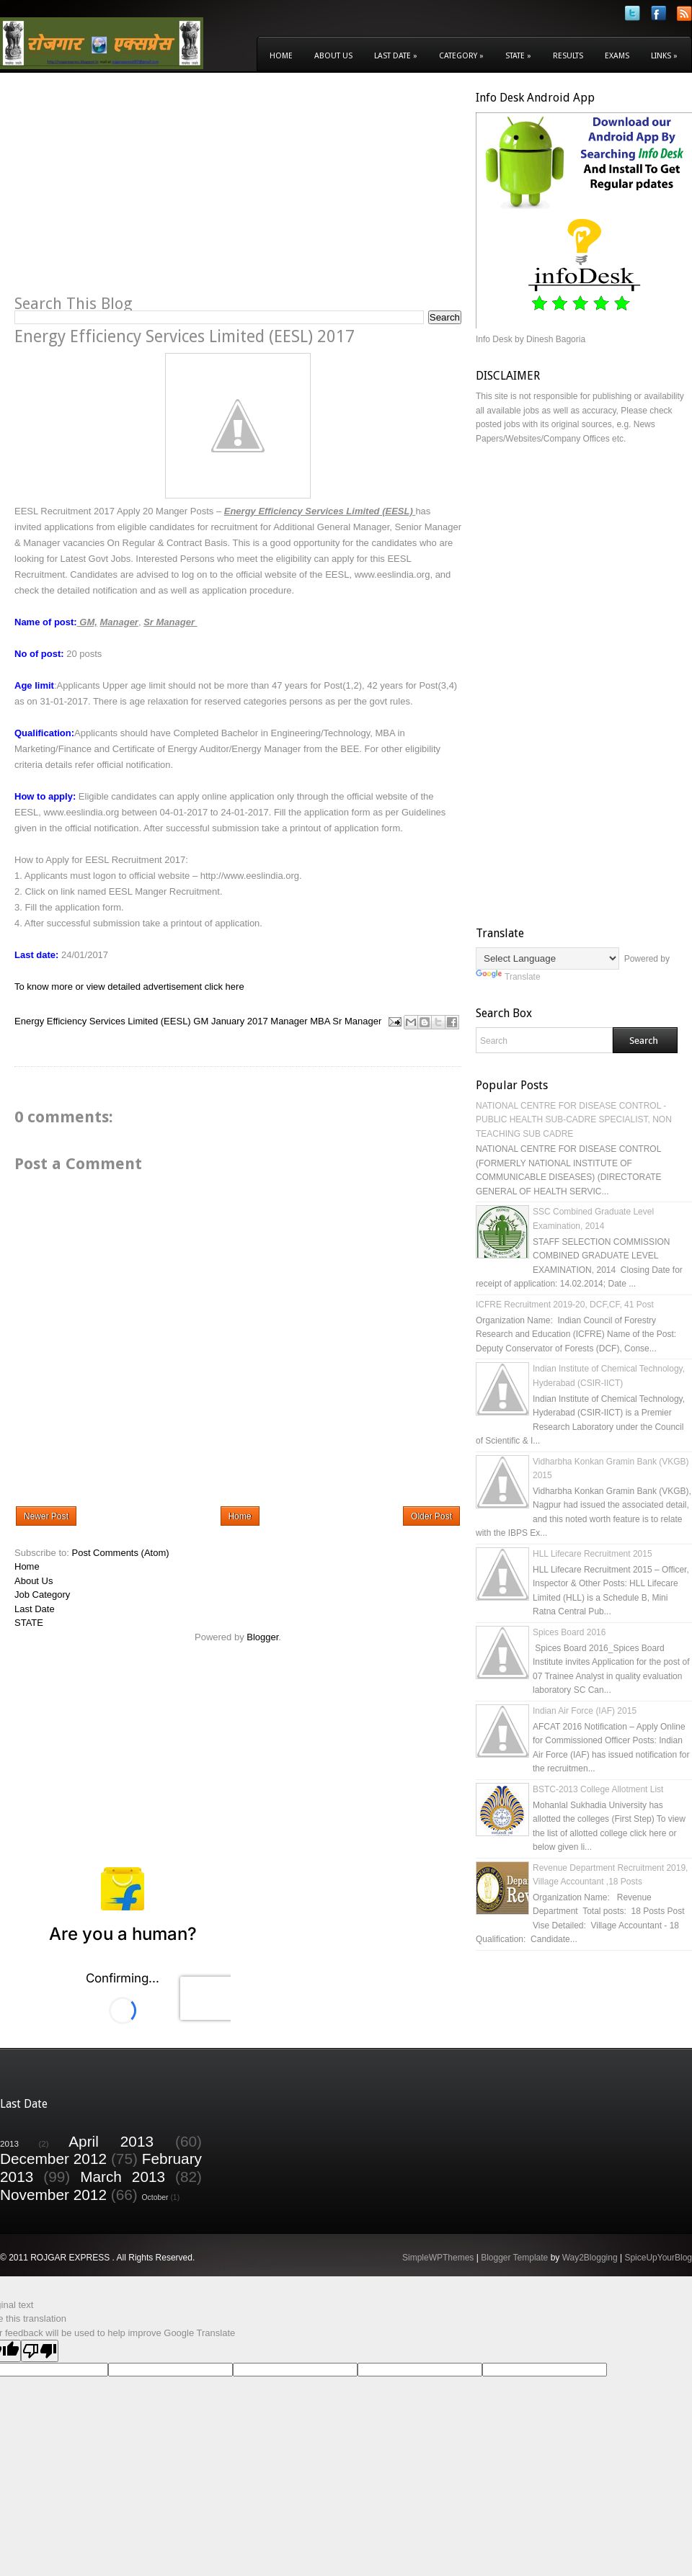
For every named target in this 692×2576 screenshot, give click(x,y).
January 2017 (239, 1021)
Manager (288, 1021)
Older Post (431, 1516)
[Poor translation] (39, 2351)
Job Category (42, 1594)
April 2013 (111, 2141)
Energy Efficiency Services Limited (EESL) (102, 1021)
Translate (508, 977)
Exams (617, 56)
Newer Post (46, 1516)
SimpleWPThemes (438, 2258)
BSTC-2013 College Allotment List (598, 1789)
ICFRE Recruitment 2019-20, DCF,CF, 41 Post (565, 1305)
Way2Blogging (590, 2258)
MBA (319, 1021)
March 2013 (122, 2176)
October (155, 2197)
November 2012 (53, 2194)
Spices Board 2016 (569, 1632)
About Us (333, 56)
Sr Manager (356, 1021)
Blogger (262, 1637)
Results (568, 56)
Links (664, 56)
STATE (28, 1622)
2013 (9, 2143)
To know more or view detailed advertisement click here (129, 986)
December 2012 (53, 2158)
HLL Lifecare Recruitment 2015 (592, 1554)
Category (461, 56)
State (518, 56)
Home (281, 56)
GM (200, 1021)
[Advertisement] (135, 191)
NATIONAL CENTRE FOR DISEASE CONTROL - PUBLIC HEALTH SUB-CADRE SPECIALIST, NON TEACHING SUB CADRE (574, 1120)
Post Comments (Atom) (120, 1552)
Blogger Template (514, 2258)
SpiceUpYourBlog (658, 2258)
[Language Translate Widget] (547, 958)
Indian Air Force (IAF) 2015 (584, 1711)
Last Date (395, 56)
